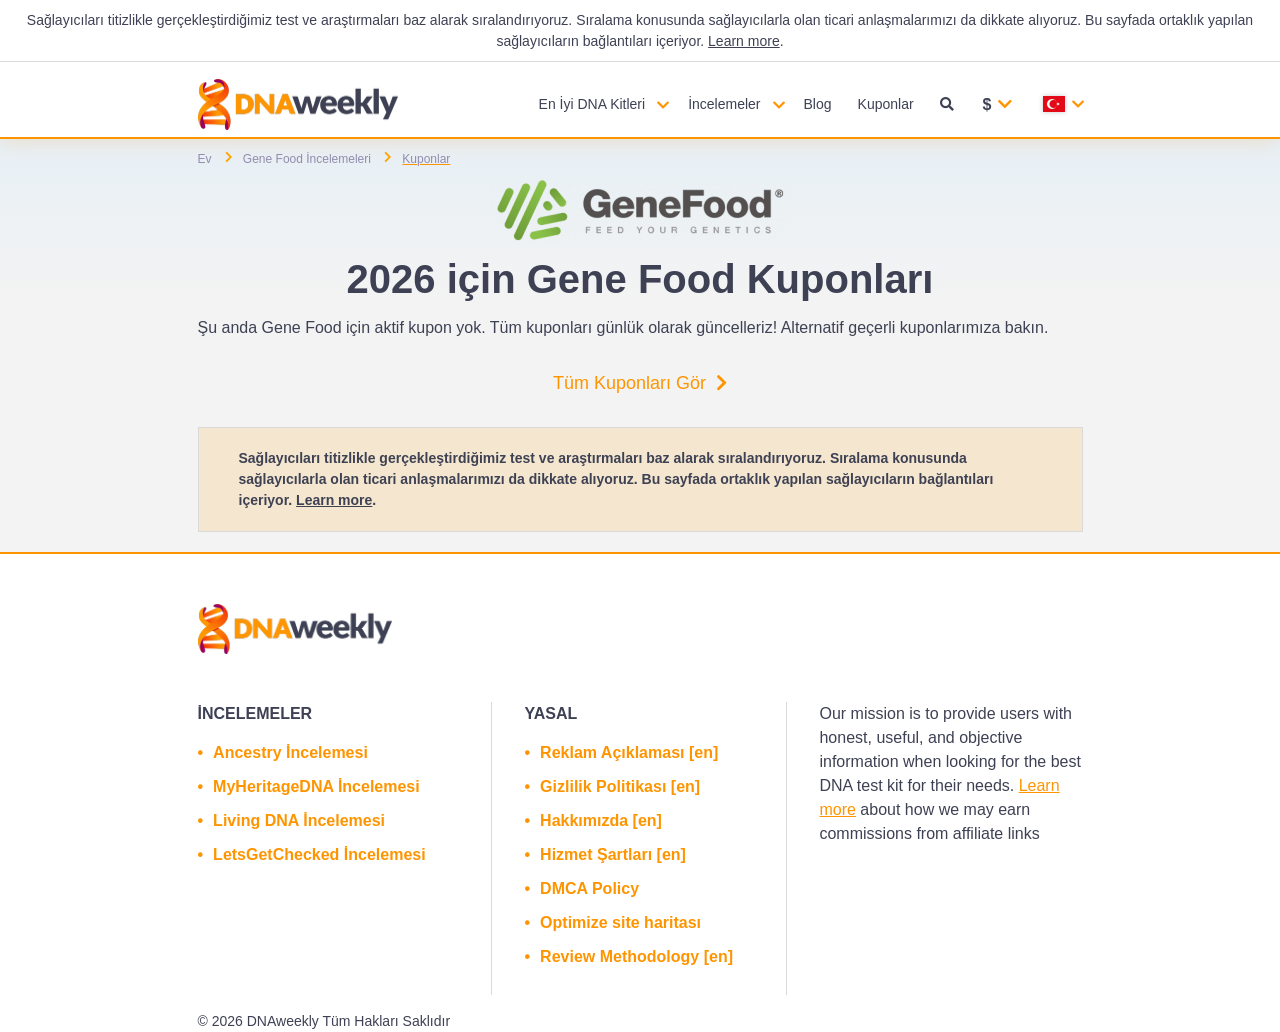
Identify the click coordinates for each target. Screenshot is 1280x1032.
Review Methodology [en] (636, 956)
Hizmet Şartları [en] (613, 854)
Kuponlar (886, 104)
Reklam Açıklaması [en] (629, 752)
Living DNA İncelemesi (299, 820)
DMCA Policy (589, 888)
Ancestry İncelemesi (290, 752)
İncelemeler (724, 104)
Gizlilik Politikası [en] (620, 786)
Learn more (744, 41)
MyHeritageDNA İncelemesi (316, 786)
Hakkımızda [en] (601, 820)
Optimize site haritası (620, 922)
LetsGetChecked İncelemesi (319, 854)
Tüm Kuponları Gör (640, 383)
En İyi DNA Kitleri (592, 104)
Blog (818, 104)
